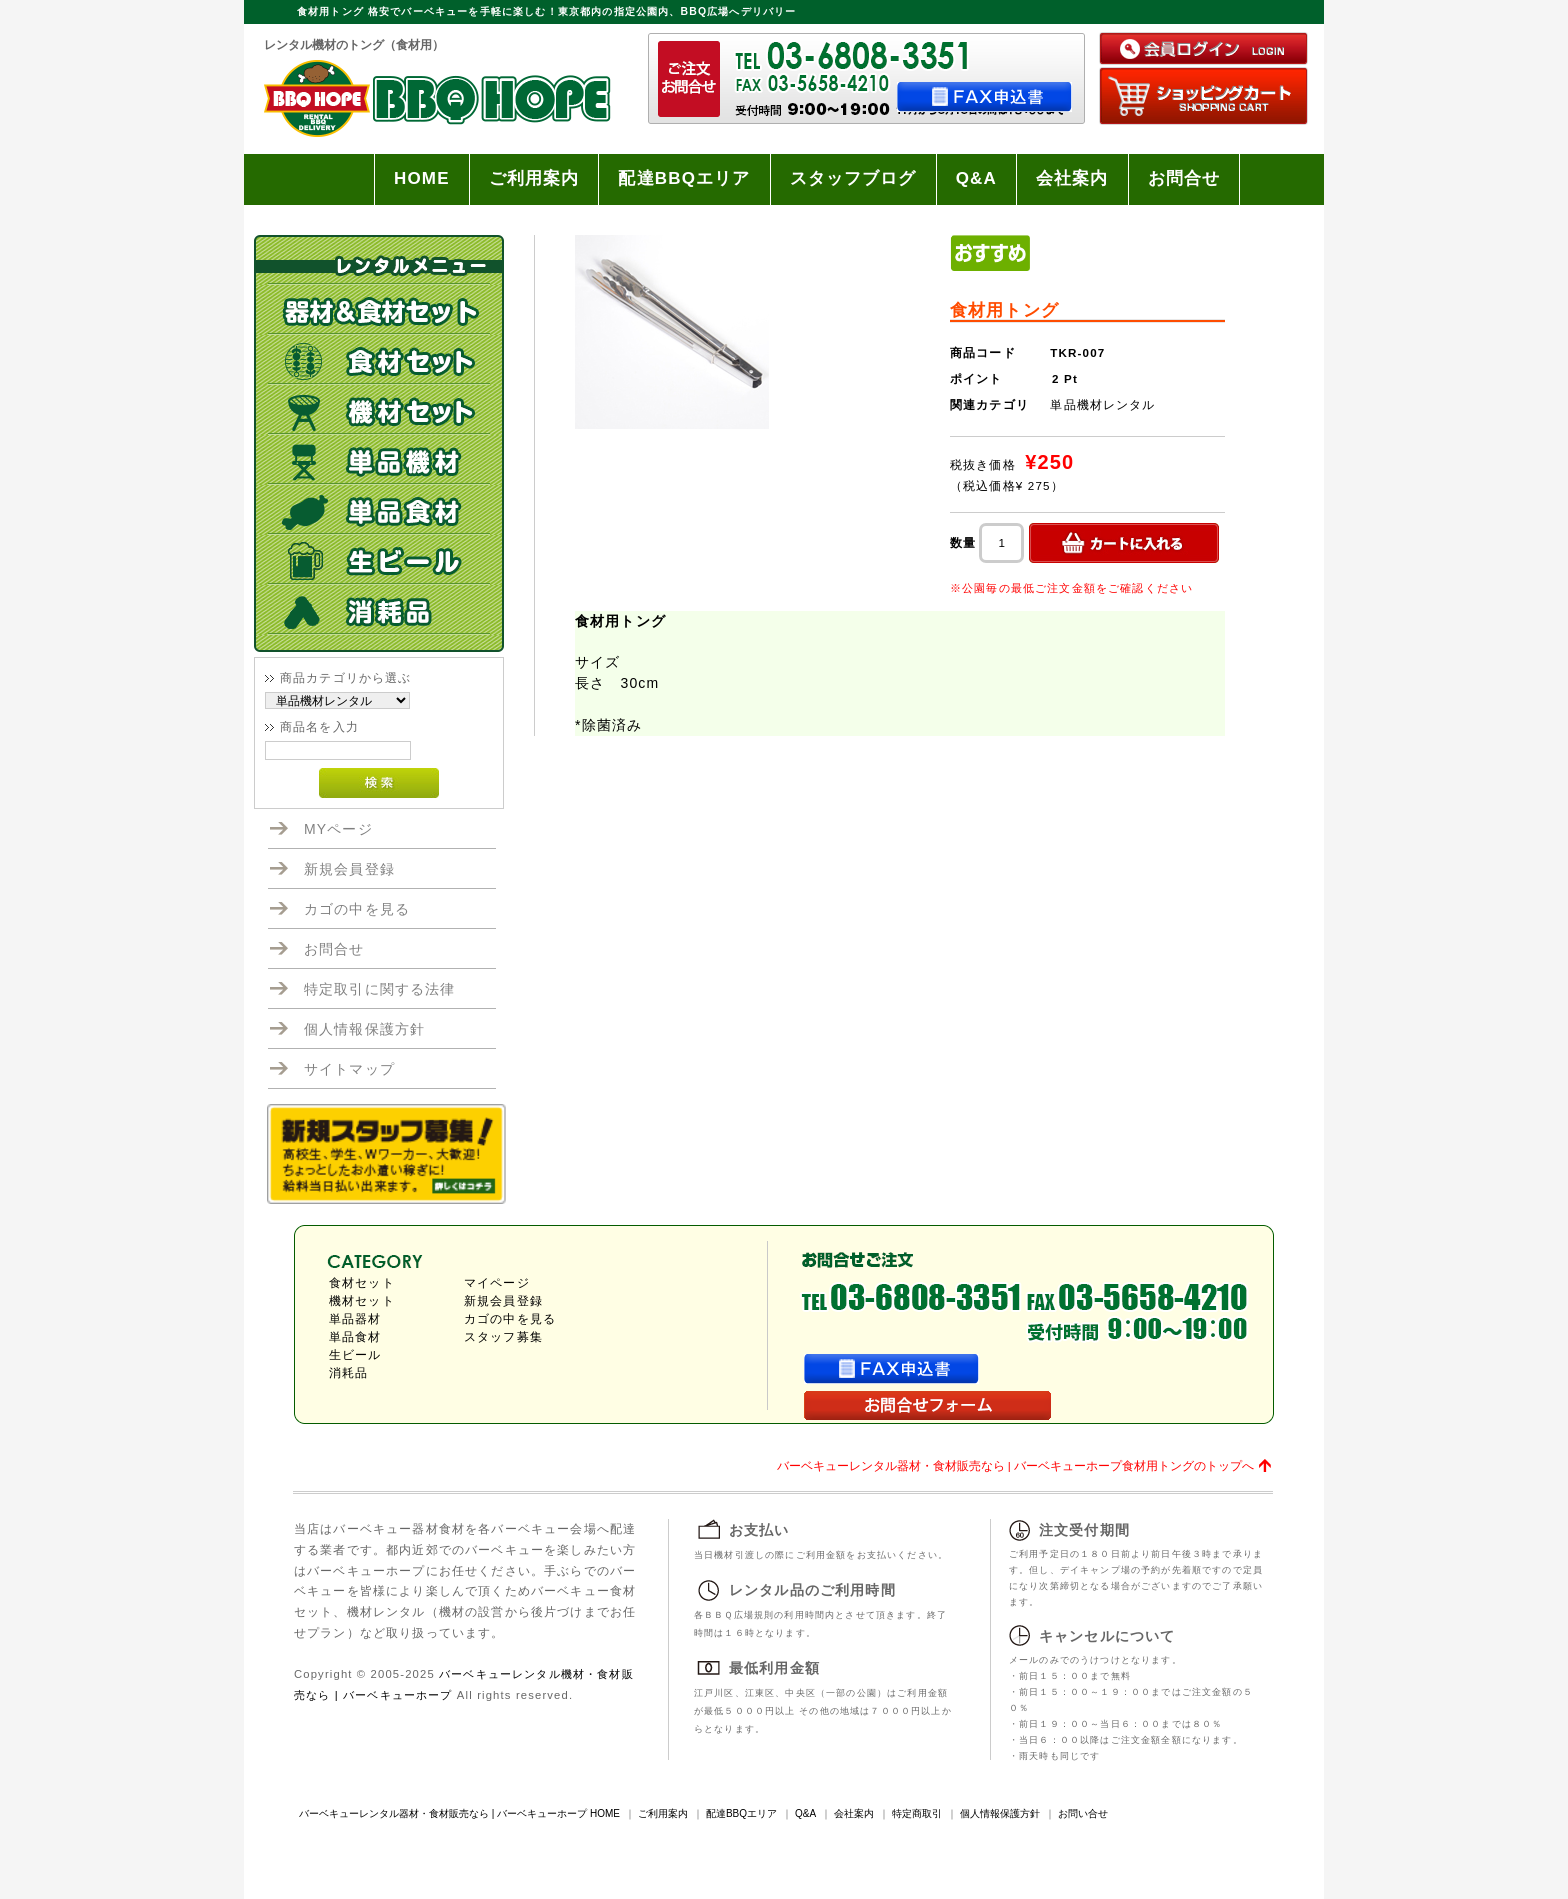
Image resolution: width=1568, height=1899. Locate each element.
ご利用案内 (534, 178)
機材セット (362, 1301)
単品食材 (355, 1337)
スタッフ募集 (503, 1337)
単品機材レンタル (1102, 404)
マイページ (497, 1283)
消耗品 (348, 1373)
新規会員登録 (349, 869)
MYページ (338, 829)
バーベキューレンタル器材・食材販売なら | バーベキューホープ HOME (459, 1813)
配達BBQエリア (684, 178)
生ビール (355, 1355)
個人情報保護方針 (364, 1029)
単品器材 (355, 1319)
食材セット (362, 1283)
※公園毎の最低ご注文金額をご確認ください (1071, 588)
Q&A (976, 178)
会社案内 (1072, 178)
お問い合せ (1083, 1813)
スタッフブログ (853, 178)
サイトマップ (349, 1069)
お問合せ (1184, 178)
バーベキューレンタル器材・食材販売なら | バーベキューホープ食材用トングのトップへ (1015, 1465)
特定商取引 (917, 1813)
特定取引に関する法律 (380, 989)
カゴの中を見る (357, 909)
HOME (422, 178)
